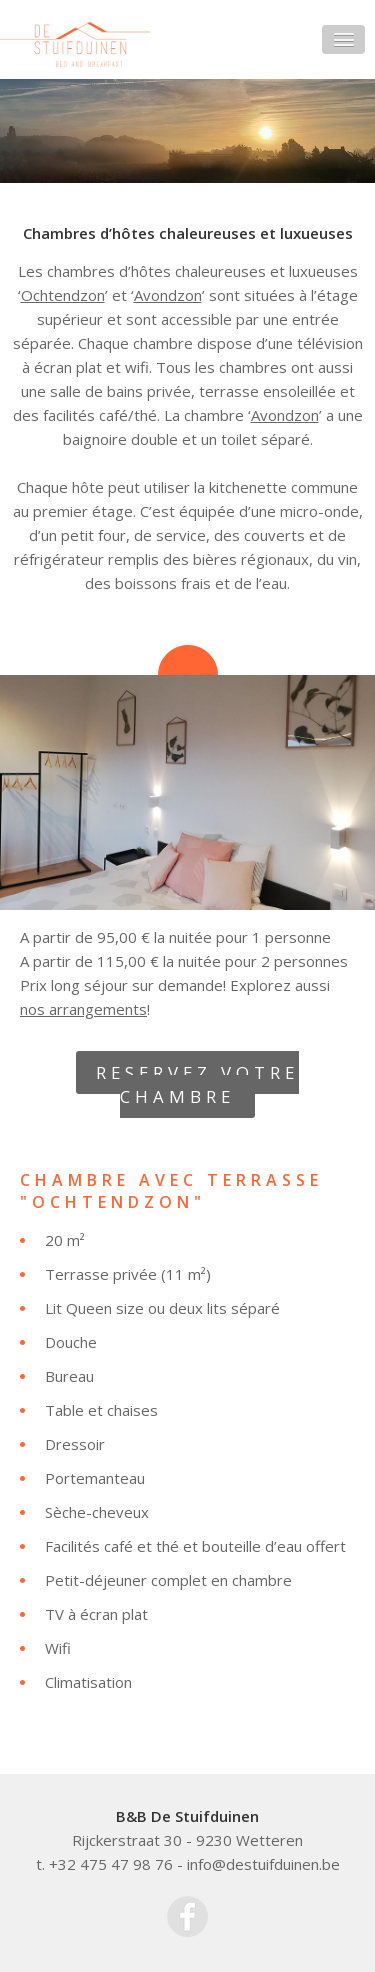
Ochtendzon (63, 295)
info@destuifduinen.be (263, 1864)
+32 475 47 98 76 (111, 1864)
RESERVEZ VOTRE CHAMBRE (197, 1084)
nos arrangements (83, 1009)
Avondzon (168, 295)
